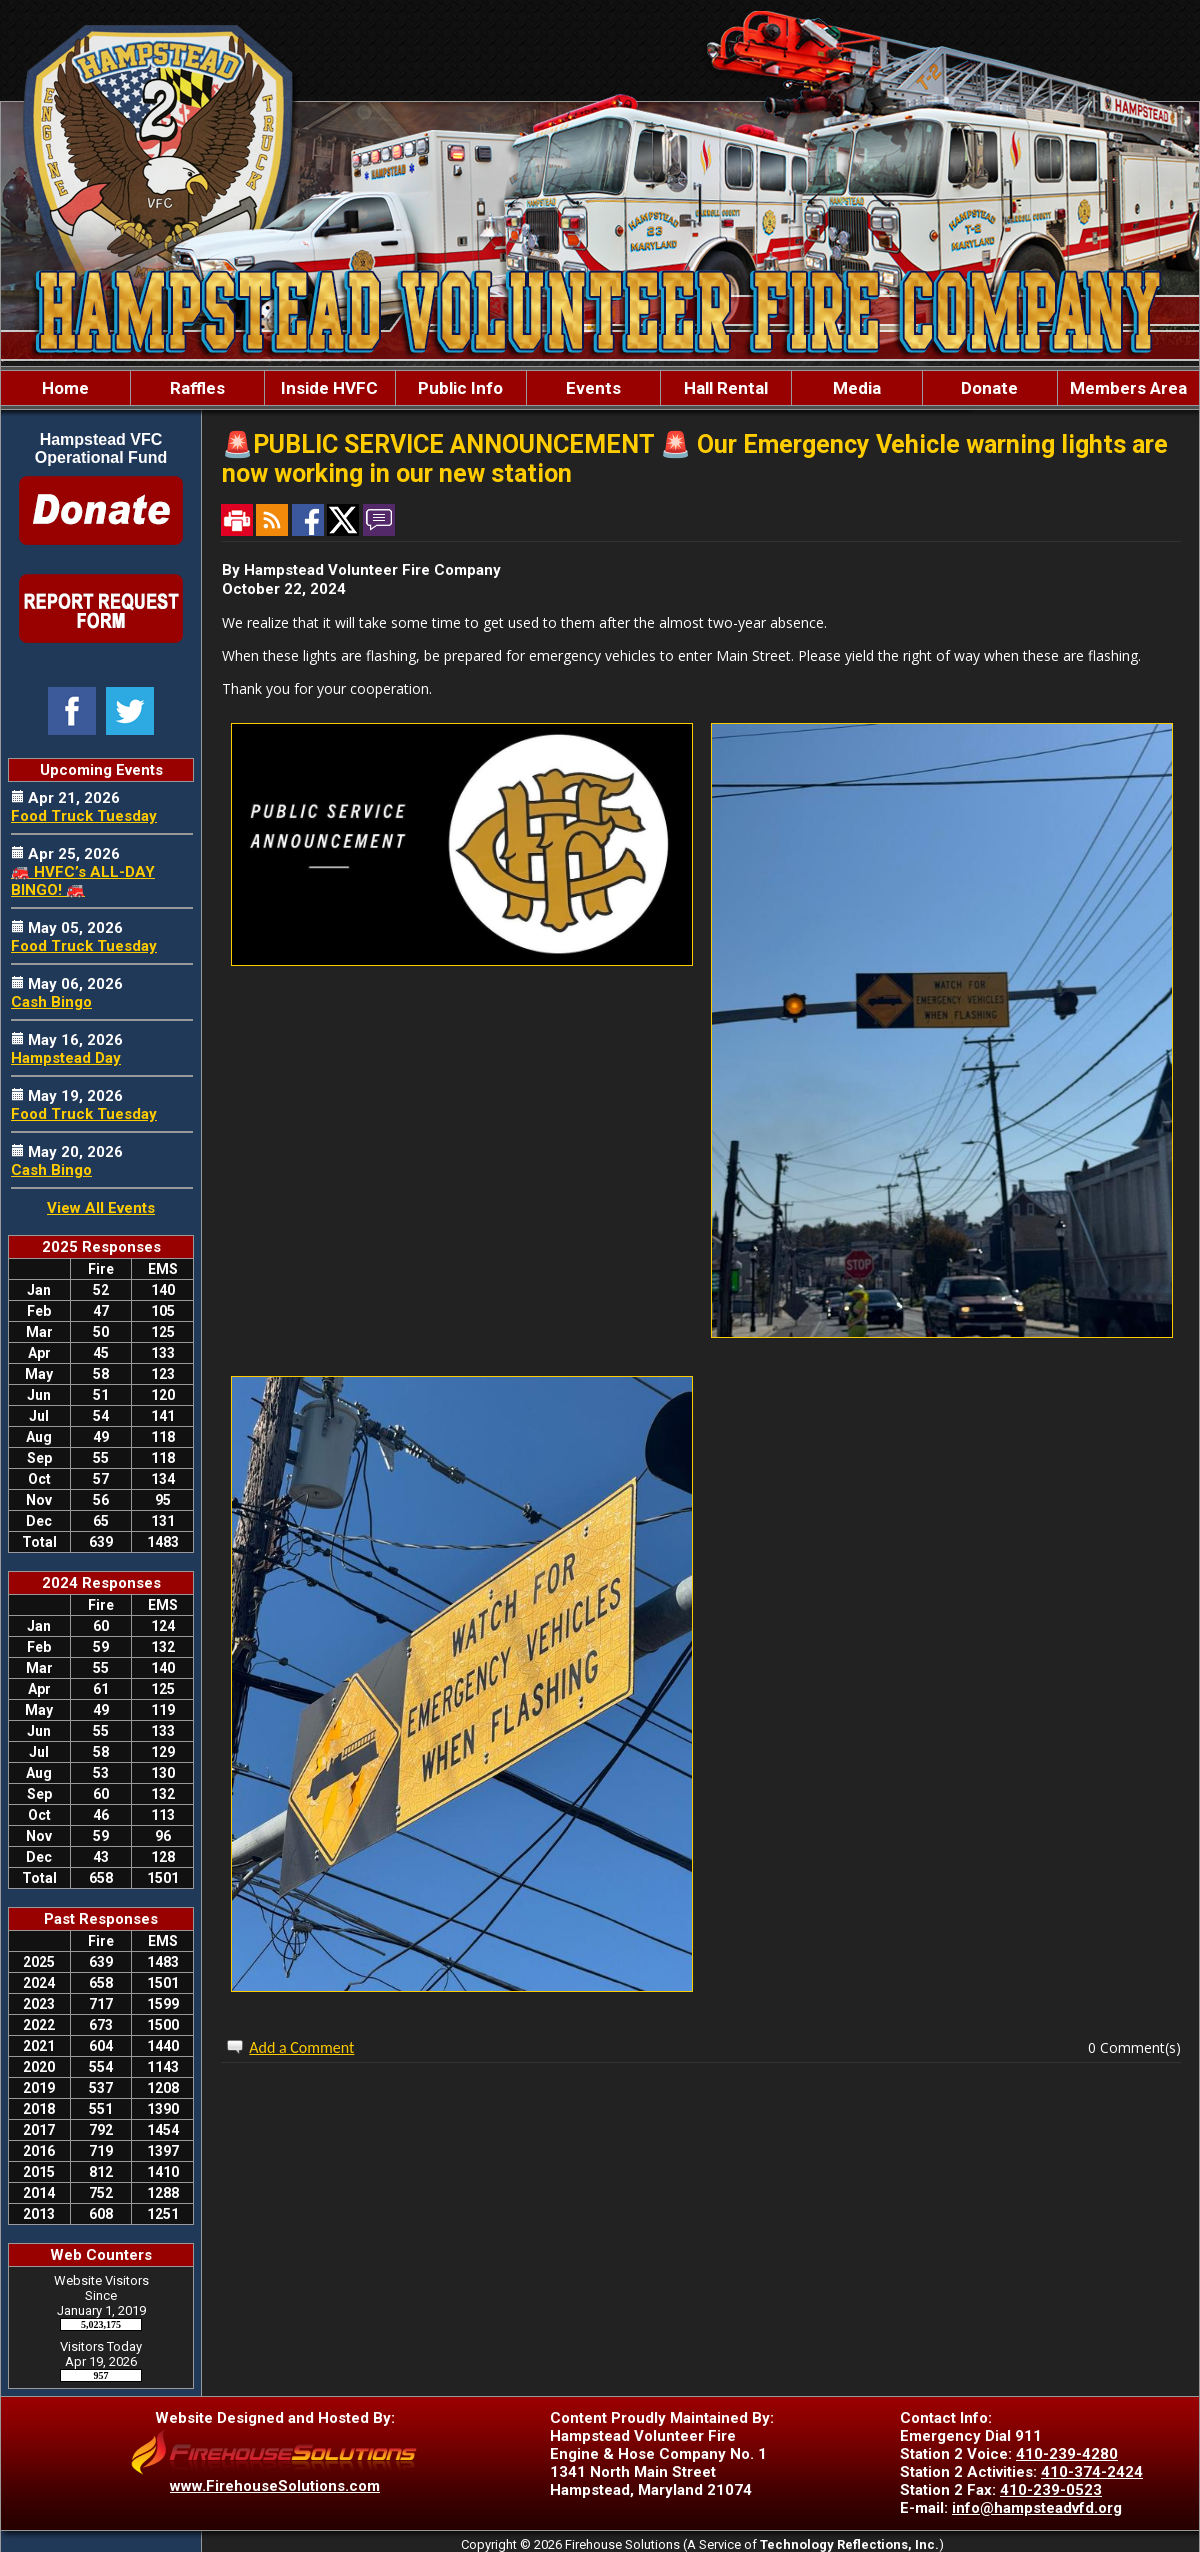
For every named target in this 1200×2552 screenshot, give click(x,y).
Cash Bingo (51, 1002)
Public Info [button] (460, 388)
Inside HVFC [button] (329, 388)
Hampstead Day (66, 1058)
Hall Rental (726, 388)
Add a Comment (301, 2047)
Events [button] (593, 388)
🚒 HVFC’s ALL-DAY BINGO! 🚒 (83, 881)
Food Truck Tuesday (84, 816)
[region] (600, 388)
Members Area (1128, 388)
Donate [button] (989, 388)
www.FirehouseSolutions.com (275, 2486)
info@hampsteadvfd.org (1037, 2508)
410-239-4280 (1067, 2454)
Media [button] (857, 388)
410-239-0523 (1051, 2490)
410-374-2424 (1092, 2472)
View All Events (101, 1208)
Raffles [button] (197, 388)
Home (65, 388)
